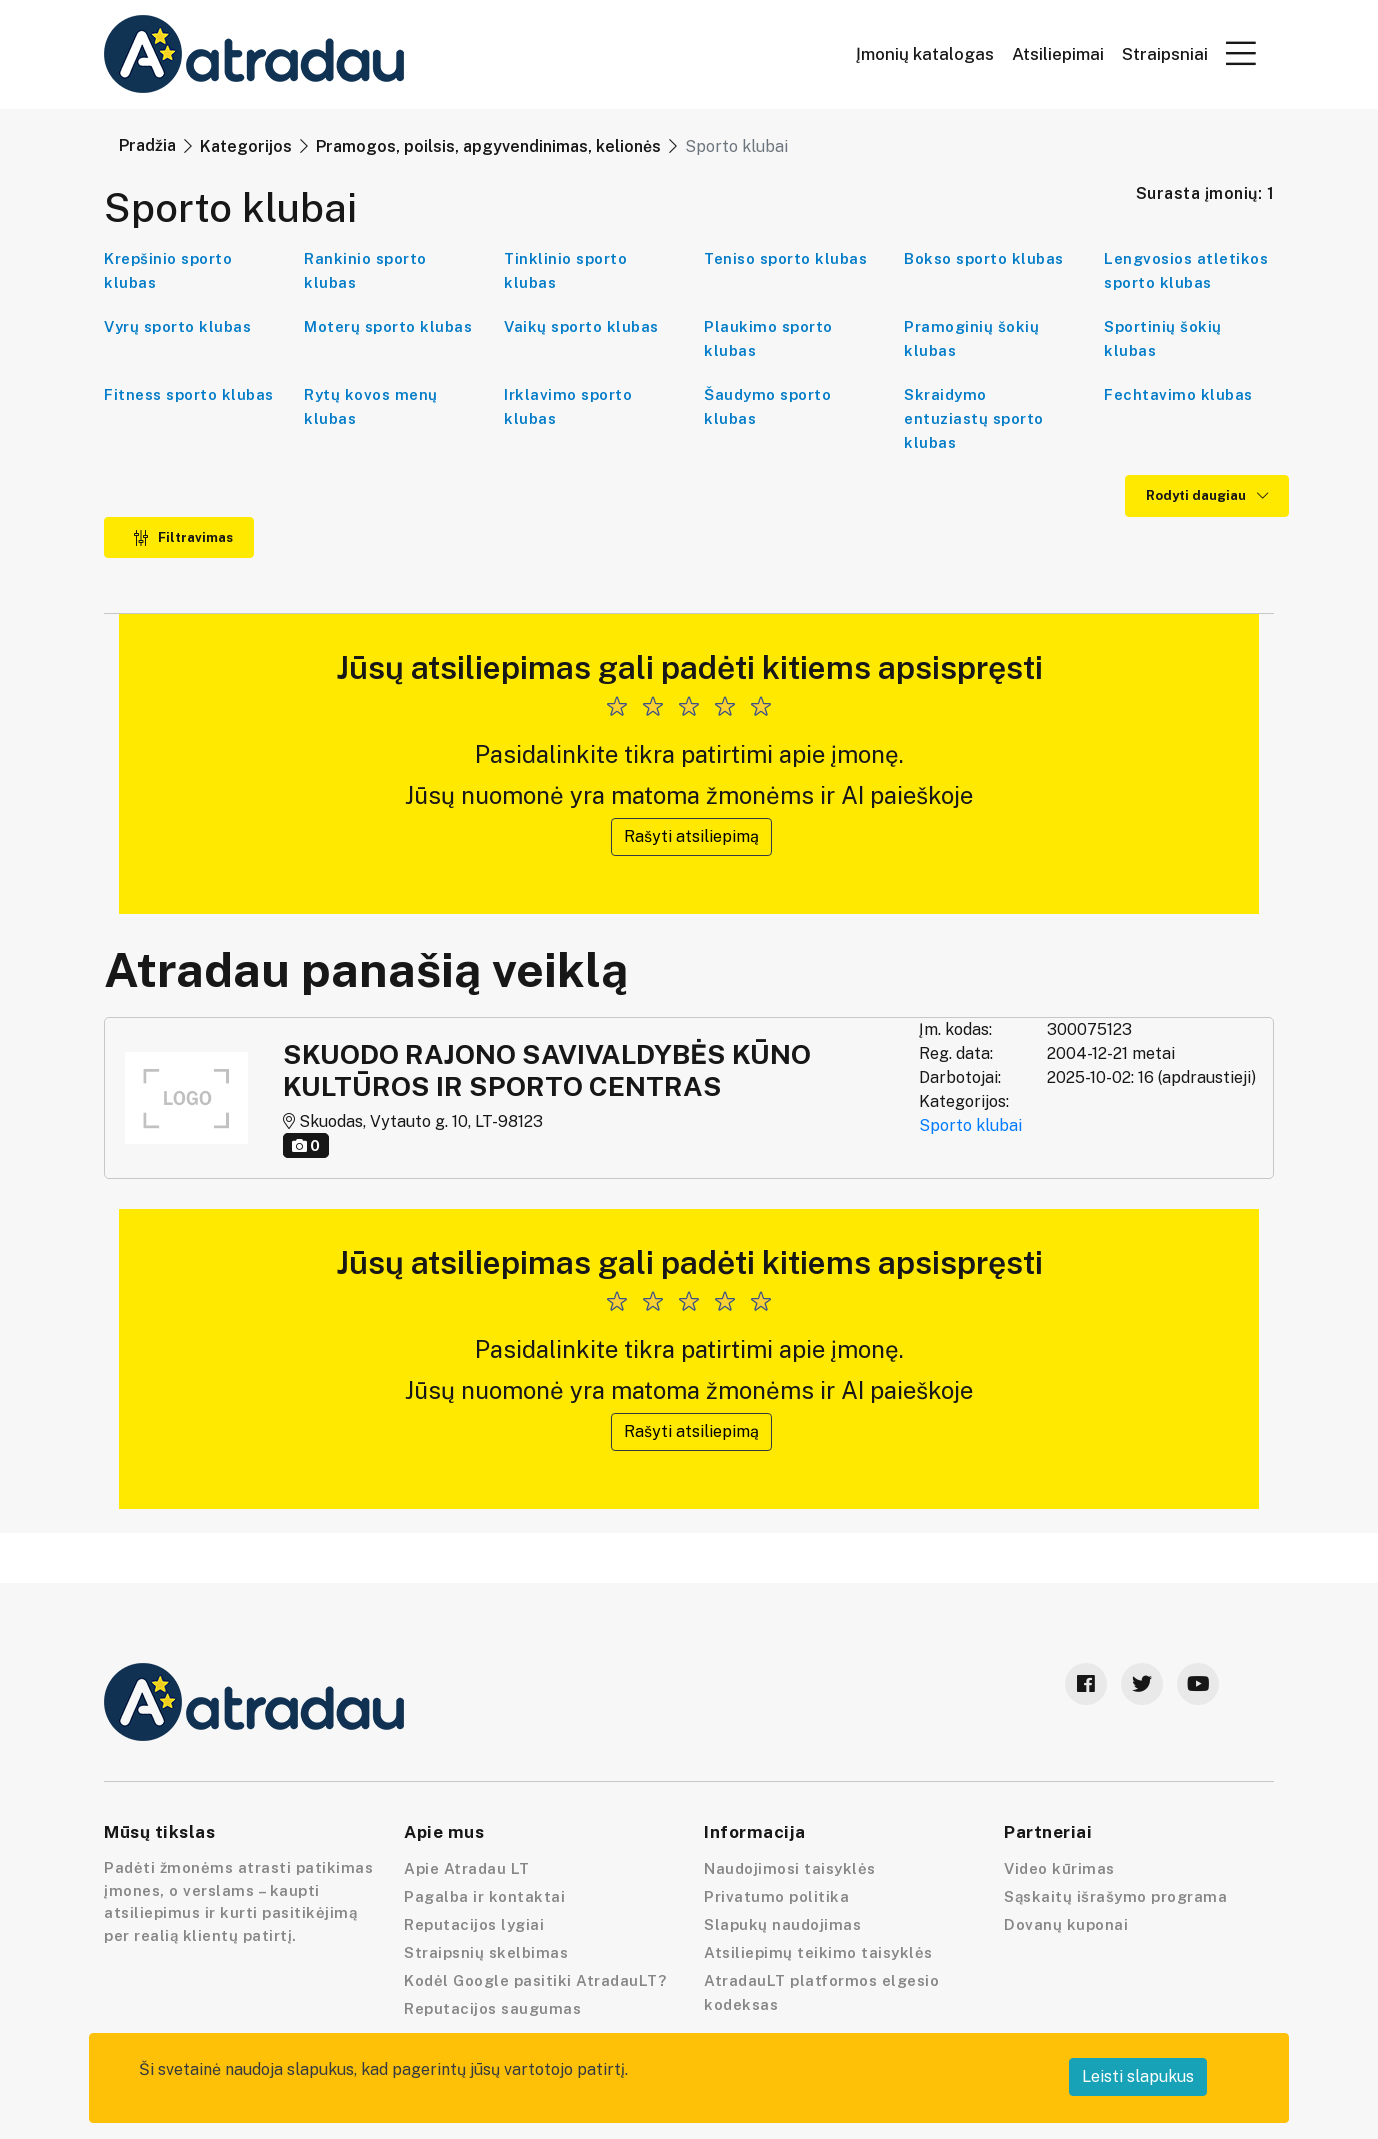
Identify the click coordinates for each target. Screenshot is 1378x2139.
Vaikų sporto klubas (581, 326)
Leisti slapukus (1138, 2076)
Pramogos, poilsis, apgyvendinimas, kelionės (488, 146)
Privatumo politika (776, 1896)
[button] (1241, 53)
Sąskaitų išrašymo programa (1115, 1896)
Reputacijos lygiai (474, 1924)
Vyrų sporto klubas (177, 326)
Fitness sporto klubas (189, 394)
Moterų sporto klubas (388, 326)
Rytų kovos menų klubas (371, 406)
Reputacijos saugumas (492, 2008)
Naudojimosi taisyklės (790, 1868)
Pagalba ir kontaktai (484, 1896)
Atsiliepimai (1058, 54)
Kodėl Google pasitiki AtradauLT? (535, 1980)
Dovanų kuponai (1066, 1924)
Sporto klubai (970, 1125)
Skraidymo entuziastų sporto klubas (974, 418)
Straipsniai (1165, 54)
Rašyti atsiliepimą (691, 836)
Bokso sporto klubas (984, 258)
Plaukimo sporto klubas (768, 338)
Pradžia (147, 145)
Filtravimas (183, 537)
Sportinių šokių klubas (1163, 338)
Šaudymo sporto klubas (767, 406)
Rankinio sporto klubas (365, 270)
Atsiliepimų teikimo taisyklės (818, 1952)
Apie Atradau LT (467, 1868)
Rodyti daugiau (1207, 495)
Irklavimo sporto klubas (568, 406)
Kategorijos (246, 146)
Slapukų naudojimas (782, 1924)
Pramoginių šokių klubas (971, 338)
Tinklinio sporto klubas (565, 270)
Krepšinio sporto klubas (168, 270)
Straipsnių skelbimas (486, 1952)
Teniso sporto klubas (785, 258)
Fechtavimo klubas (1178, 394)
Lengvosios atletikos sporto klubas (1186, 270)
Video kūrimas (1059, 1868)
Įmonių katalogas (925, 54)
